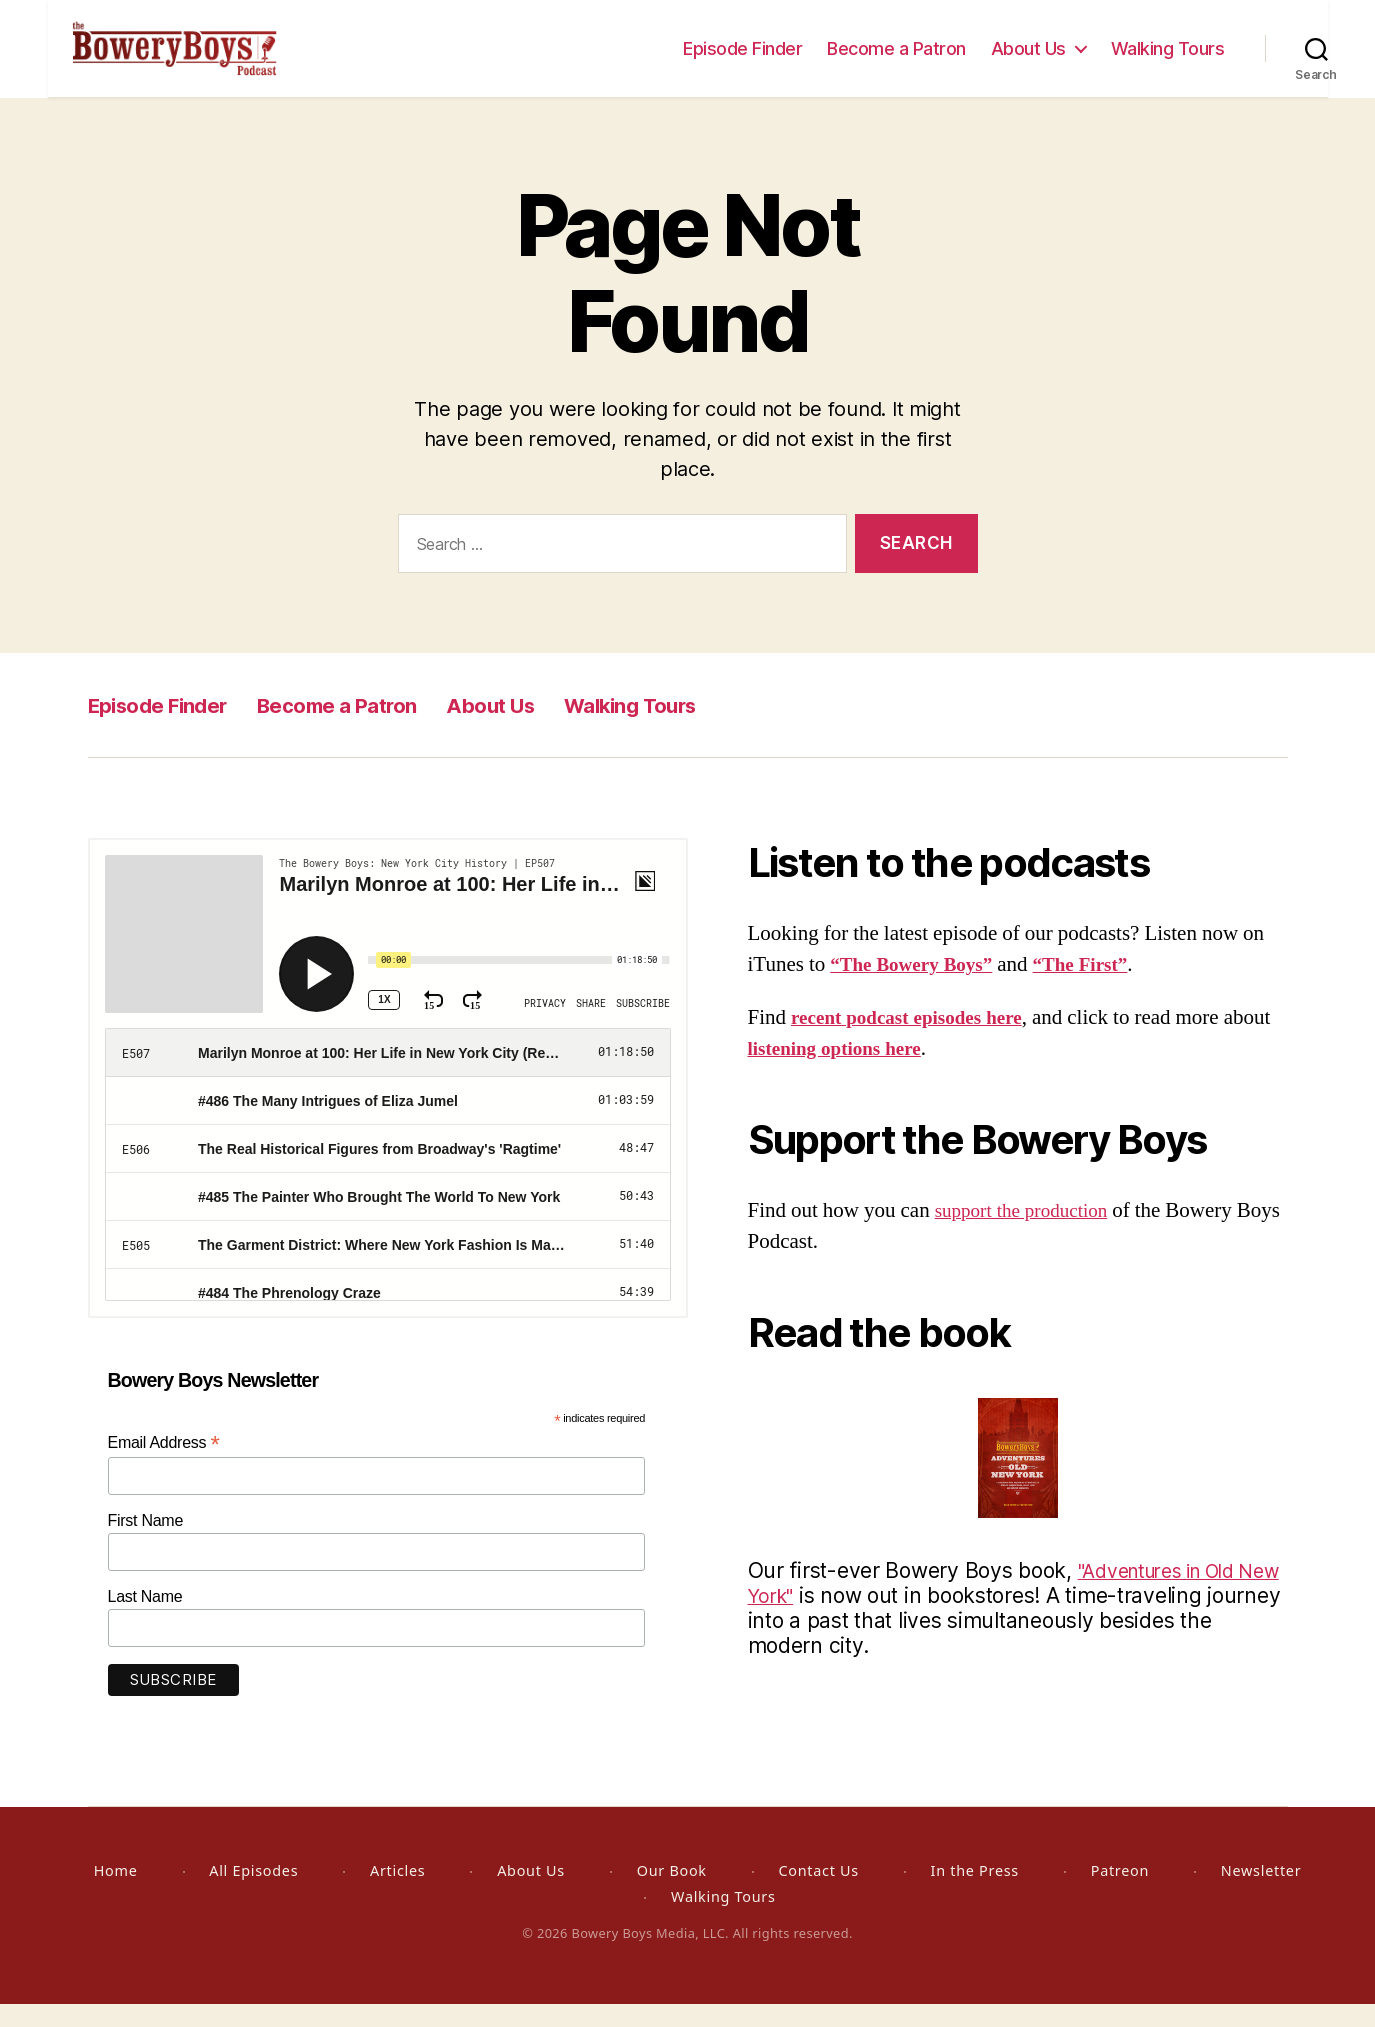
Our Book (672, 1893)
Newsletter (1261, 1893)
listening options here (894, 1071)
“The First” (1101, 987)
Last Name (145, 1619)
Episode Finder (742, 59)
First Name (146, 1543)
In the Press (975, 1893)
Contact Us (818, 1893)
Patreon (1120, 1893)
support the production (1030, 1233)
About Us (1028, 59)
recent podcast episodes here (917, 1040)
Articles (397, 1893)
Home (116, 1893)
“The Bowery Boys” (919, 987)
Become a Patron (896, 59)
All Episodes (253, 1893)
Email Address (164, 1465)
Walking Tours (1168, 59)
